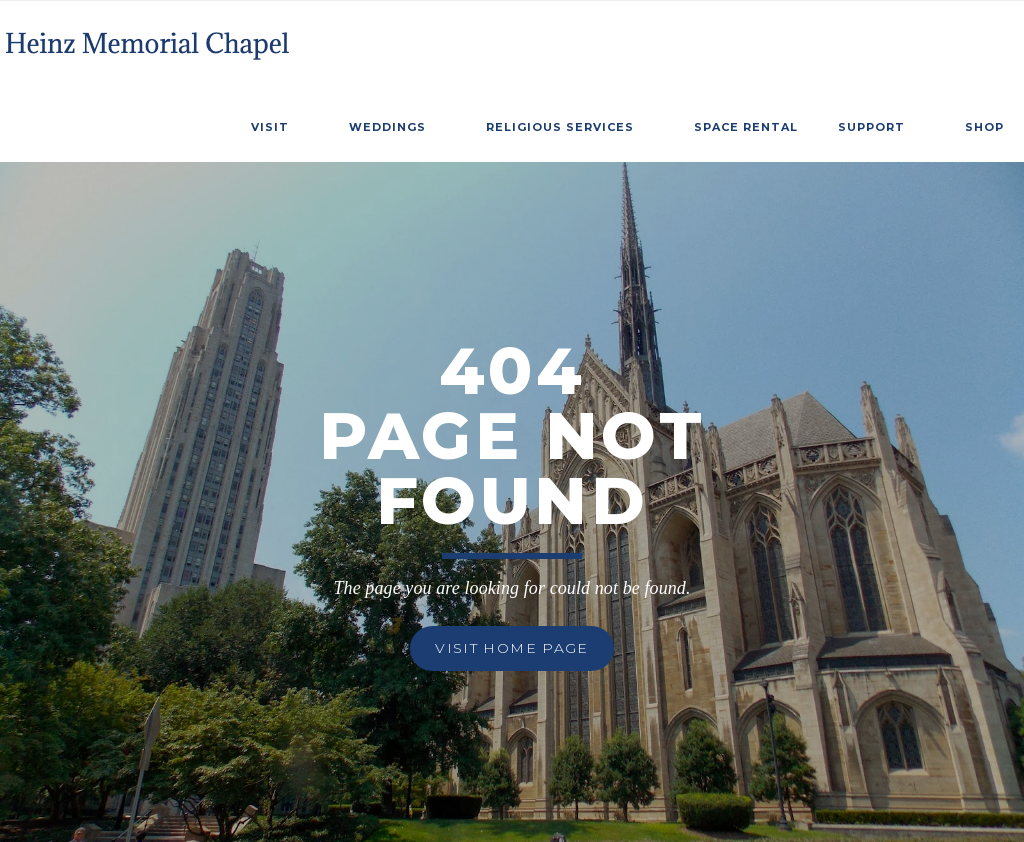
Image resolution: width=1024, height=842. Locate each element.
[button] (280, 124)
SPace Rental (746, 127)
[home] (149, 38)
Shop (984, 127)
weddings (387, 127)
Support (871, 127)
